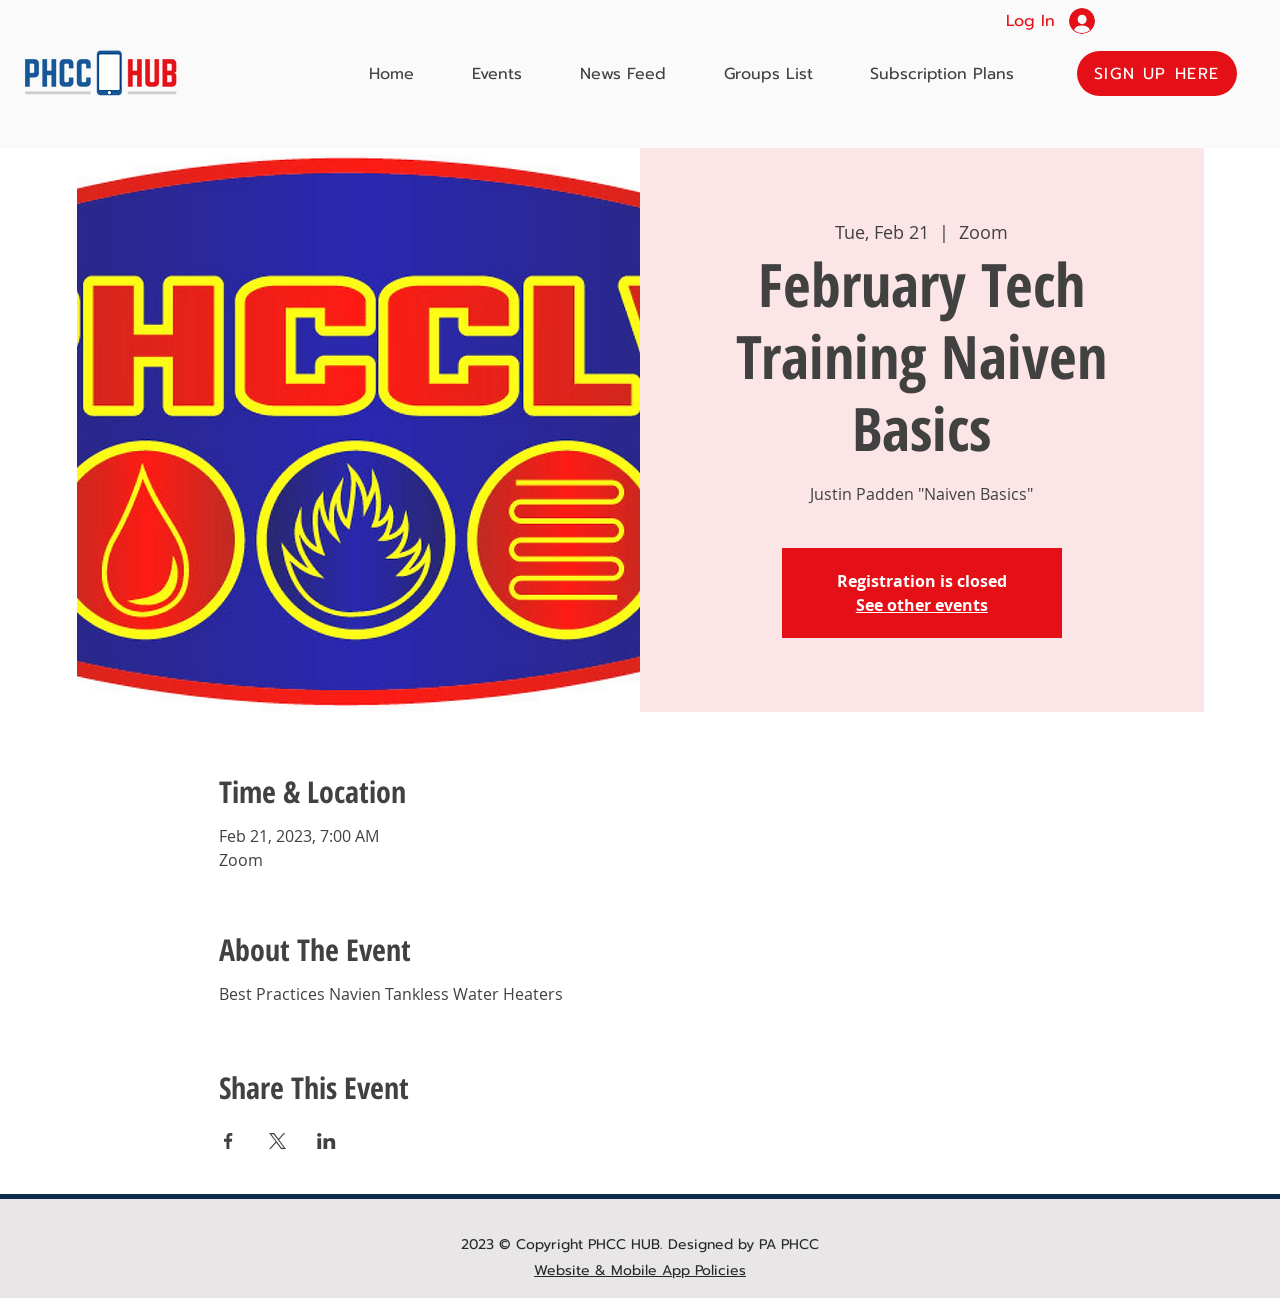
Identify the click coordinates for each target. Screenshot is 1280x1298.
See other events (922, 605)
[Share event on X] (277, 1141)
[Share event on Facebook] (228, 1141)
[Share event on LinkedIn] (326, 1141)
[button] (1157, 73)
